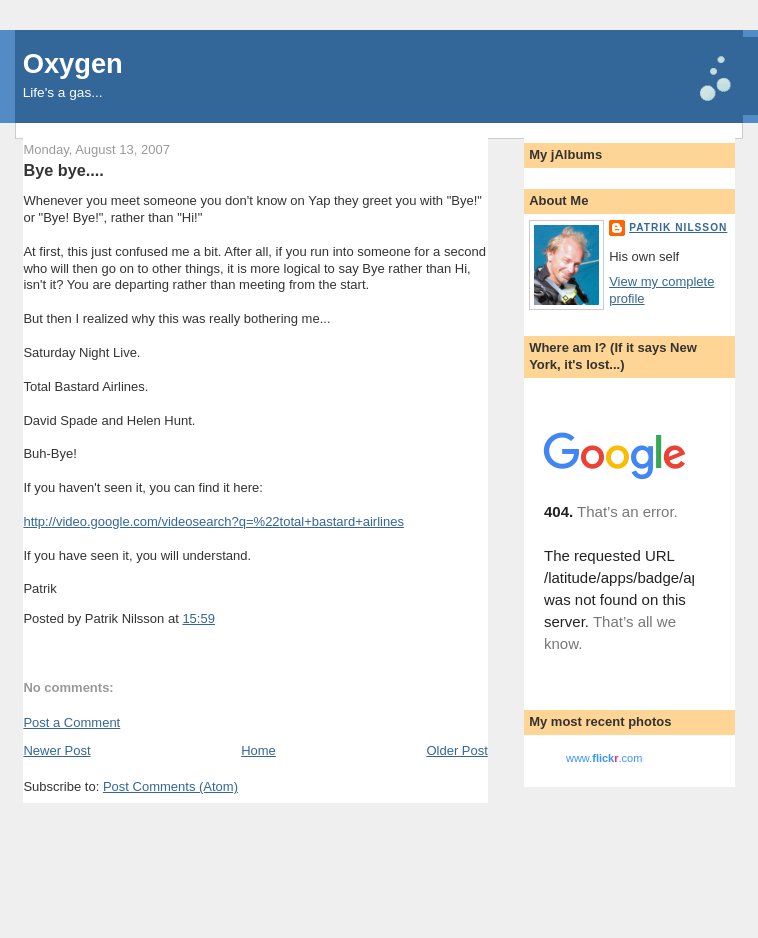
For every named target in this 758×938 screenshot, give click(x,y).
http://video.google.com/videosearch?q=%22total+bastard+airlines (213, 521)
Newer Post (56, 750)
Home (258, 750)
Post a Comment (71, 722)
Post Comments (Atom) (170, 786)
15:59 (198, 618)
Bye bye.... (63, 170)
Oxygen (73, 63)
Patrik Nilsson (678, 227)
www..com (604, 758)
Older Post (456, 750)
